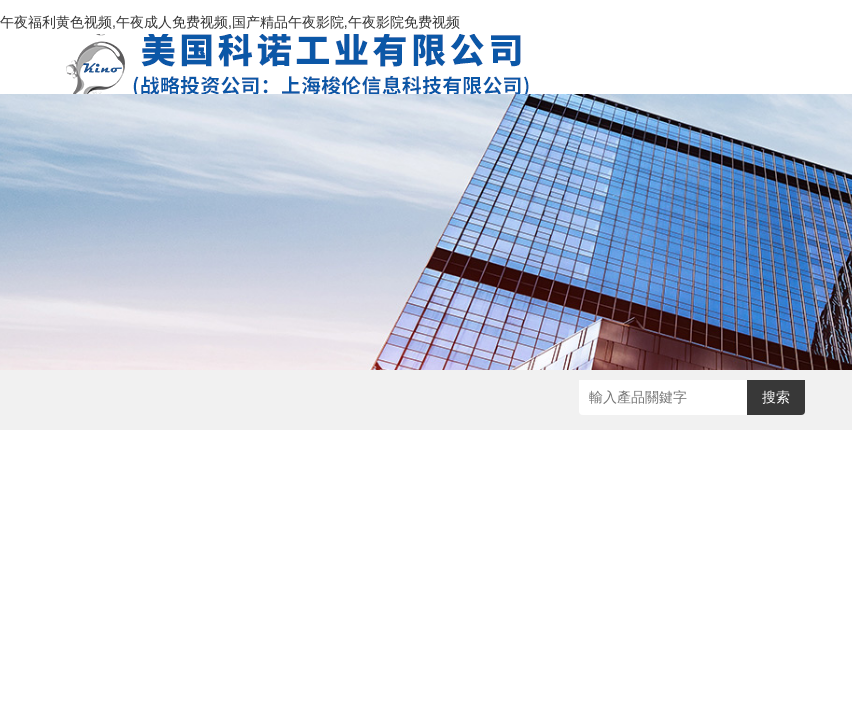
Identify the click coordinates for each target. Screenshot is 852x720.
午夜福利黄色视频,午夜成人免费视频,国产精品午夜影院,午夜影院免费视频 (230, 22)
